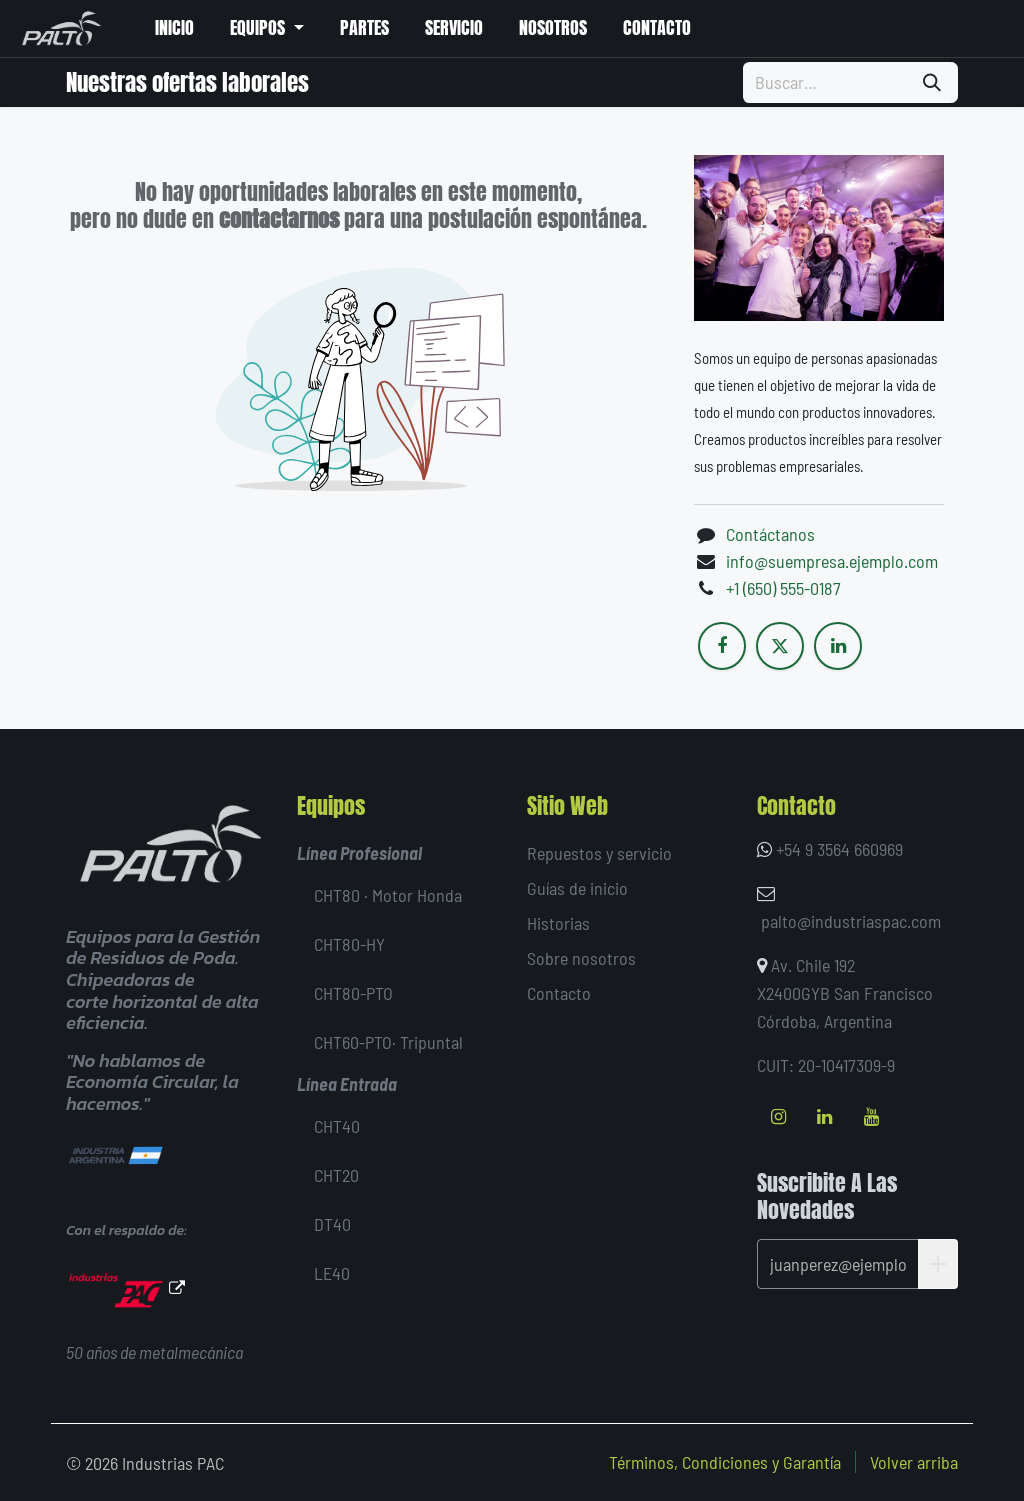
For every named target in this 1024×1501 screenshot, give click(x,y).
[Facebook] (722, 646)
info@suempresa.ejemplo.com (832, 561)
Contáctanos (770, 534)
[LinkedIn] (838, 646)
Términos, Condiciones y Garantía (725, 1462)
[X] (780, 646)
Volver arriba (914, 1462)
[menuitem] (173, 29)
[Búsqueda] (932, 82)
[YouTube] (871, 1117)
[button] (938, 1264)
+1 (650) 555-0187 (783, 588)
